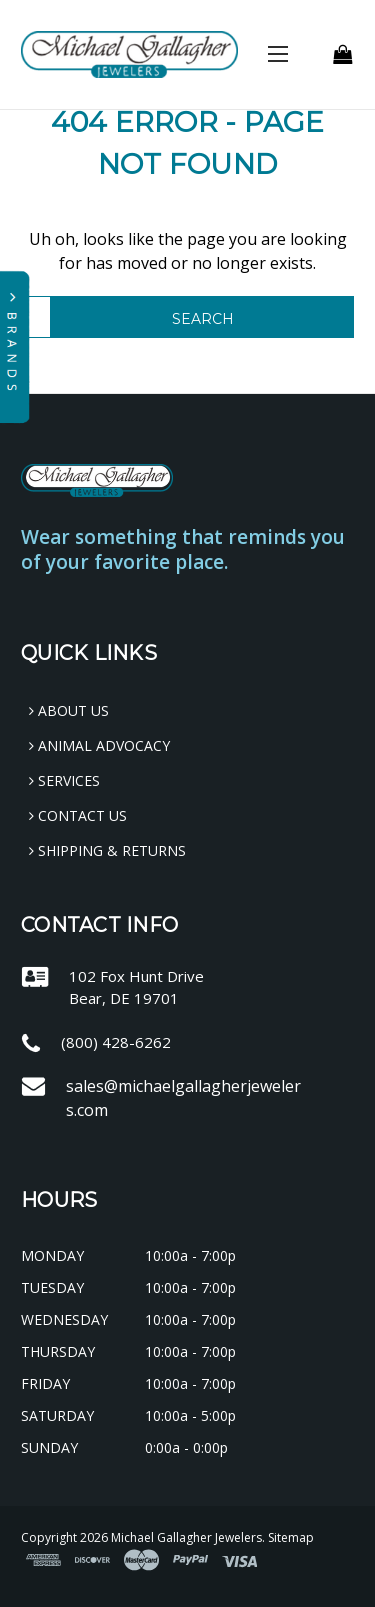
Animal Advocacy (99, 745)
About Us (69, 710)
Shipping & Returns (107, 850)
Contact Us (78, 815)
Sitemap (291, 1537)
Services (64, 780)
